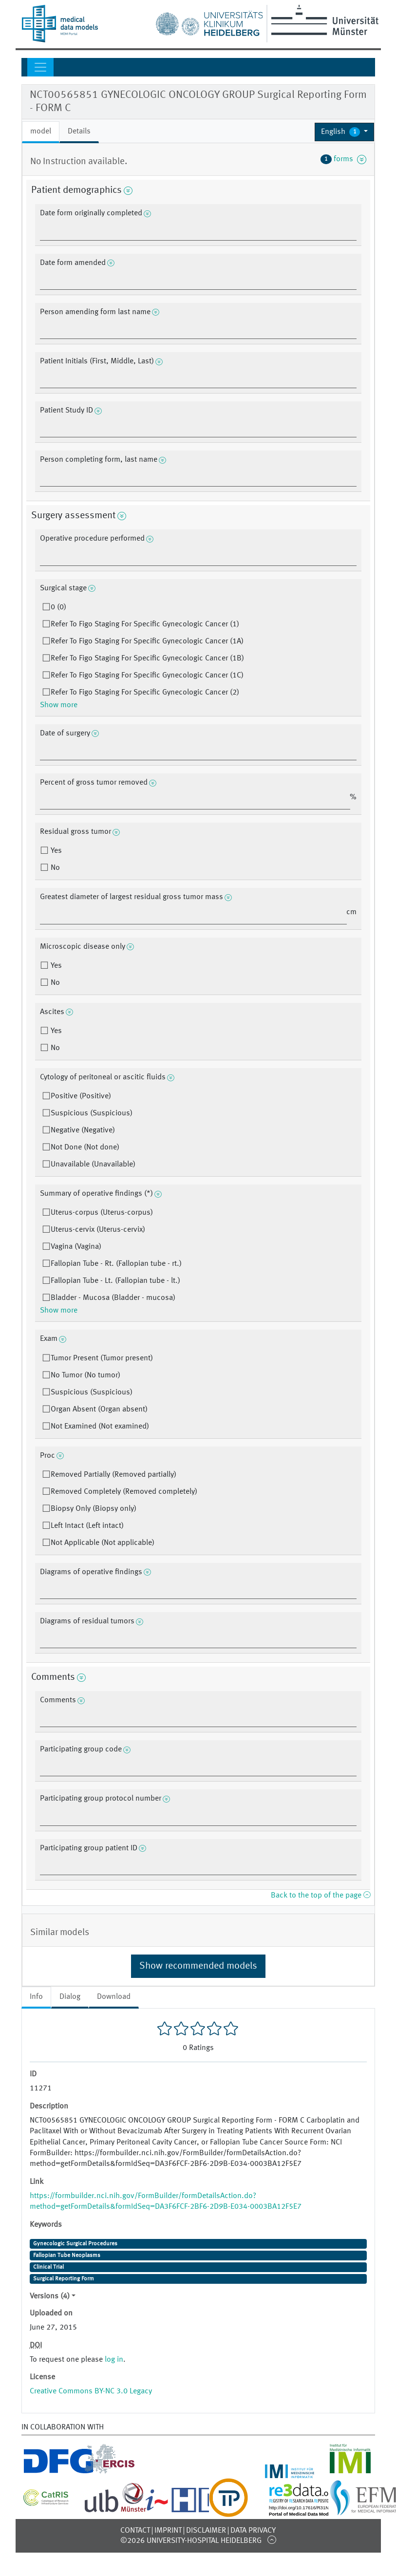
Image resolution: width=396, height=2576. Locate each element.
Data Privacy (253, 2531)
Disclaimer (206, 2531)
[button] (345, 132)
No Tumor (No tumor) (85, 1375)
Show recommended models (198, 1966)
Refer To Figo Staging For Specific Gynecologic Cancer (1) (145, 624)
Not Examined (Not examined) (100, 1426)
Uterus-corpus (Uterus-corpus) (102, 1213)
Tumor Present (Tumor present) (102, 1358)
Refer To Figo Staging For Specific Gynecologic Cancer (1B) (147, 658)
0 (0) (58, 607)
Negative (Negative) (83, 1130)
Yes (55, 851)
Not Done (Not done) (85, 1147)
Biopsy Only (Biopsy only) (93, 1509)
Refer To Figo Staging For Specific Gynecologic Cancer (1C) (147, 675)
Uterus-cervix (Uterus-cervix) (98, 1230)
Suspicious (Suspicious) (91, 1113)
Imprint (168, 2531)
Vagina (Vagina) (76, 1247)
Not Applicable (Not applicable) (102, 1543)
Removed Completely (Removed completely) (124, 1492)
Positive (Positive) (81, 1096)
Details (79, 131)
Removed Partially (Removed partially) (113, 1475)
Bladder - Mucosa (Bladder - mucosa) (113, 1298)
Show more (58, 705)
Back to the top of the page (320, 1895)
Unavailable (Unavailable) (93, 1164)
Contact (135, 2531)
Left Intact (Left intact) (87, 1526)
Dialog (69, 1997)
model (40, 131)
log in (114, 2360)
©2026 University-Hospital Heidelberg (191, 2541)
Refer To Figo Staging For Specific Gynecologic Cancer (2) (145, 692)
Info (36, 1997)
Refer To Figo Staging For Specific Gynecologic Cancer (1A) (147, 641)
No (54, 868)
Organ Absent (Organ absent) (99, 1409)
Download (114, 1997)
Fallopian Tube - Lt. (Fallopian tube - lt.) (115, 1281)
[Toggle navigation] (40, 67)
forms (343, 159)
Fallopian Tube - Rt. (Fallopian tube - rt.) (116, 1264)
